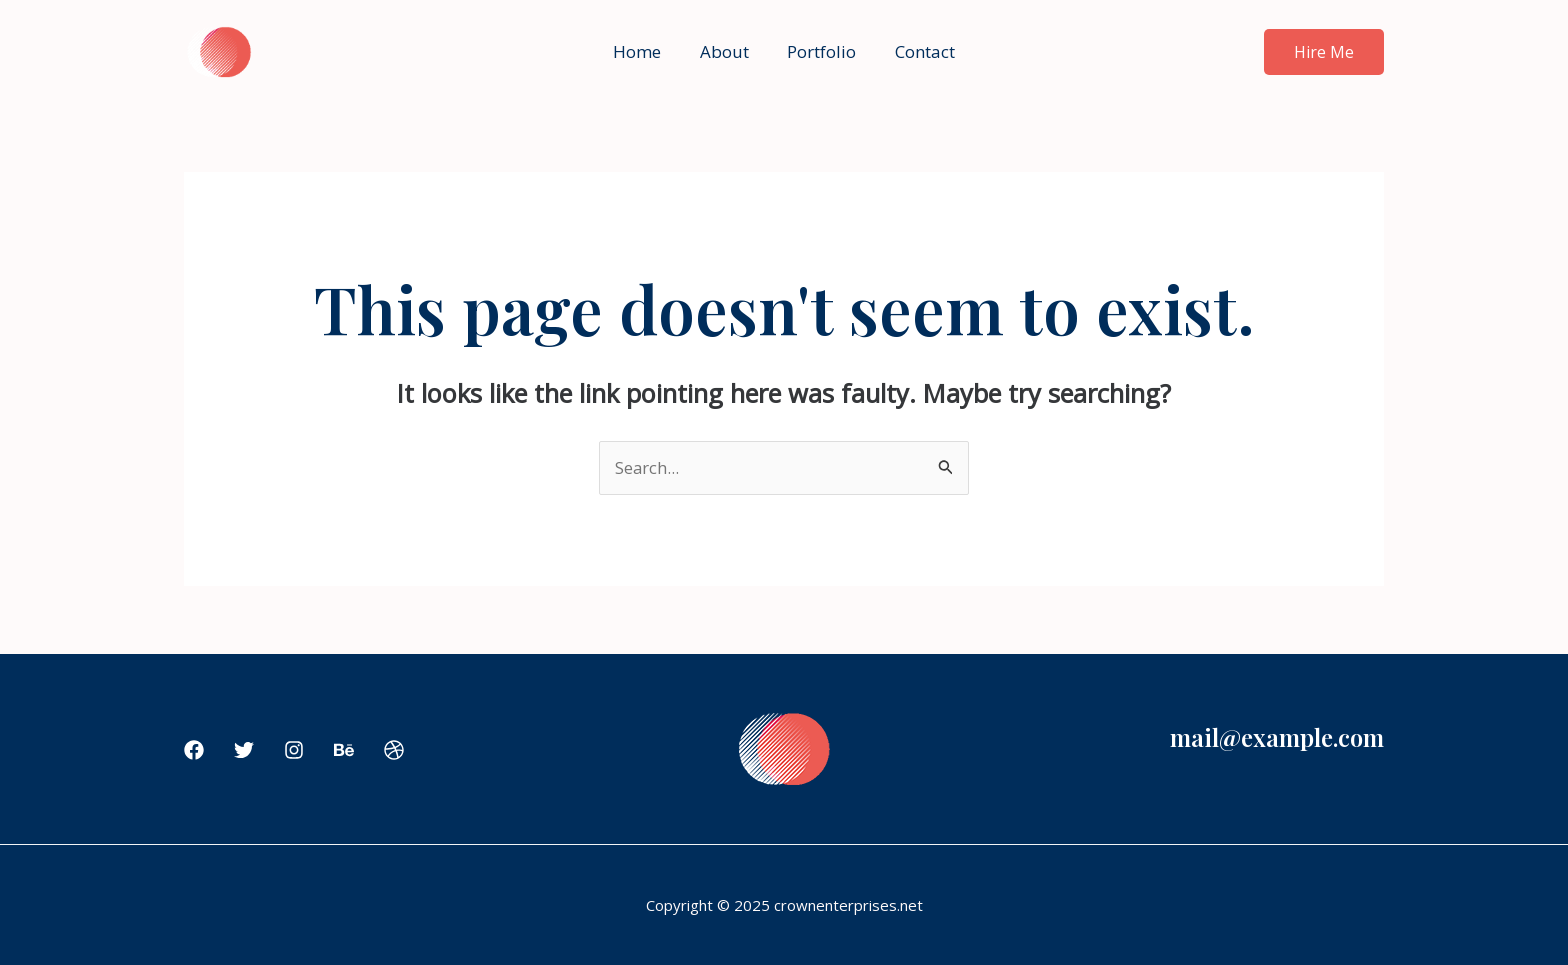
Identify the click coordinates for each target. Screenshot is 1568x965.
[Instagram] (294, 751)
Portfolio (819, 51)
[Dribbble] (394, 751)
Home (644, 51)
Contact (918, 51)
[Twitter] (244, 751)
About (726, 51)
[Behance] (344, 751)
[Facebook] (194, 751)
